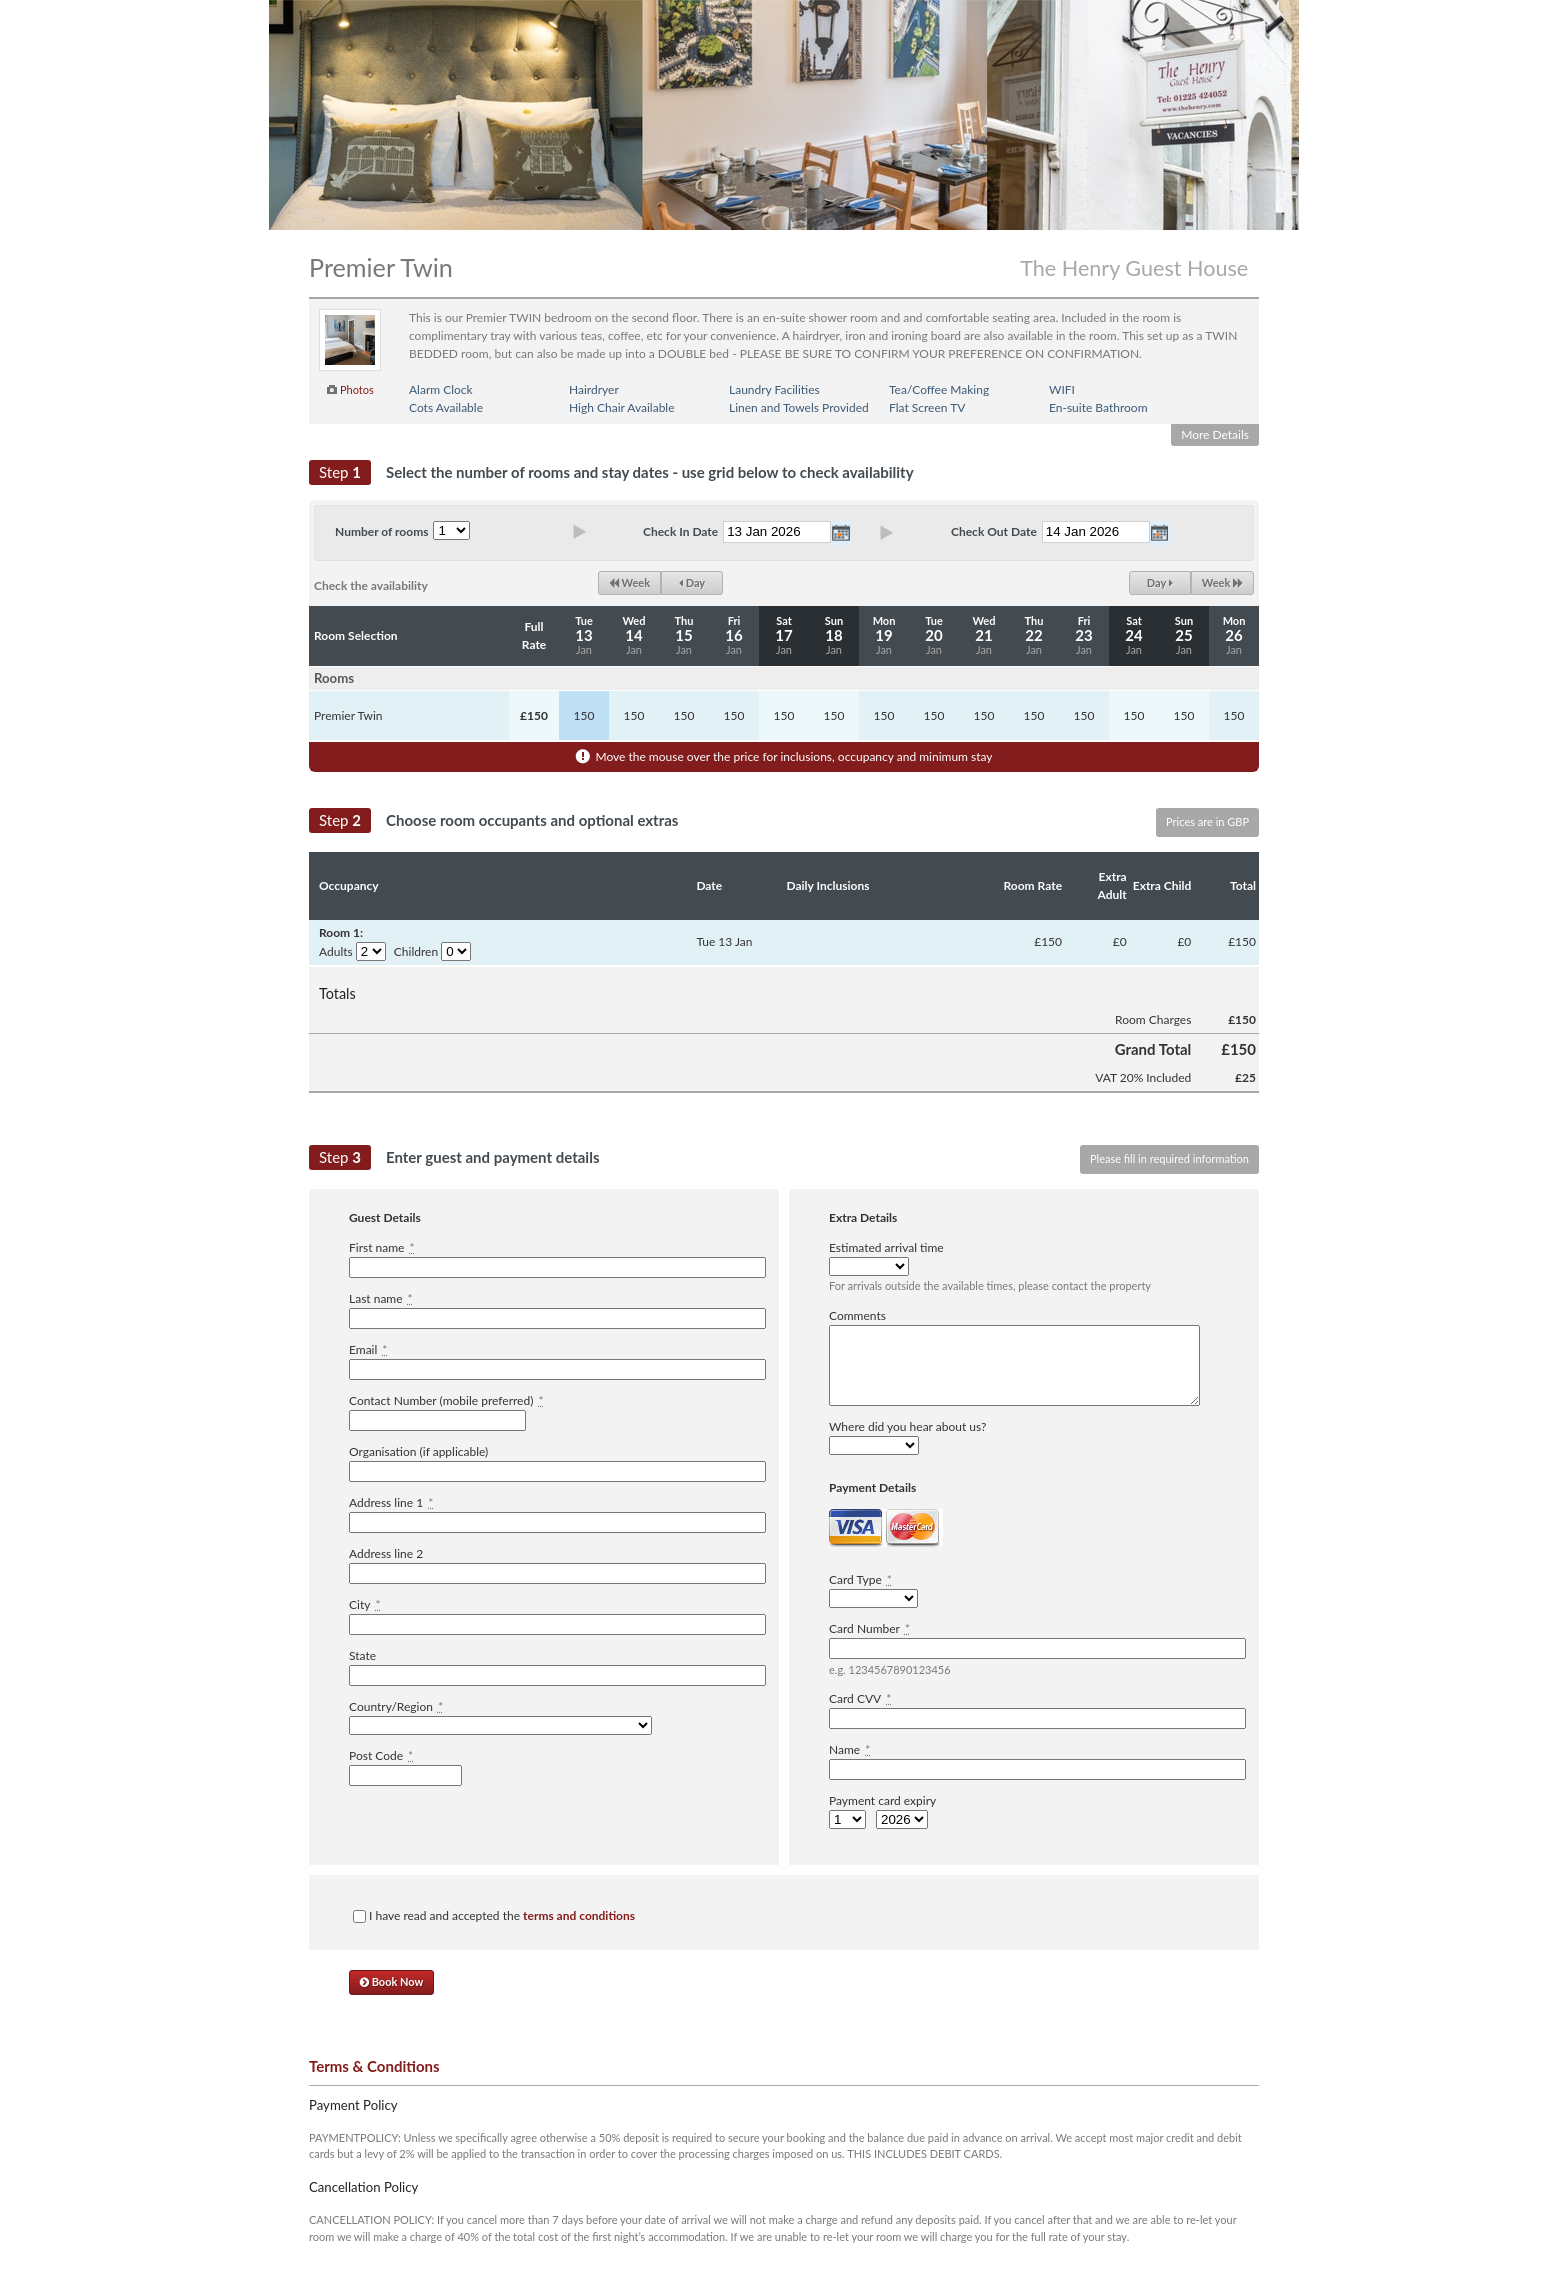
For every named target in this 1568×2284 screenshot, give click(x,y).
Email (368, 1349)
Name (849, 1749)
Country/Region (396, 1706)
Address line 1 (391, 1502)
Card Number (869, 1628)
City (365, 1604)
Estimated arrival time (886, 1247)
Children (416, 951)
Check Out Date (994, 531)
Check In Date (680, 531)
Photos (357, 389)
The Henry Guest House (1134, 268)
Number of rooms (381, 531)
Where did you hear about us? (907, 1426)
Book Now (391, 1981)
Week (629, 582)
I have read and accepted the (494, 1915)
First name (382, 1247)
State (362, 1655)
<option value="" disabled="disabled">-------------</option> (500, 1725)
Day (692, 582)
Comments (857, 1315)
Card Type (860, 1579)
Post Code (381, 1755)
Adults (336, 951)
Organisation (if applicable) (418, 1451)
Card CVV (860, 1698)
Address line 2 (386, 1553)
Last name (381, 1298)
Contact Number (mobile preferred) (446, 1400)
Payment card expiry (882, 1800)
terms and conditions (579, 1915)
